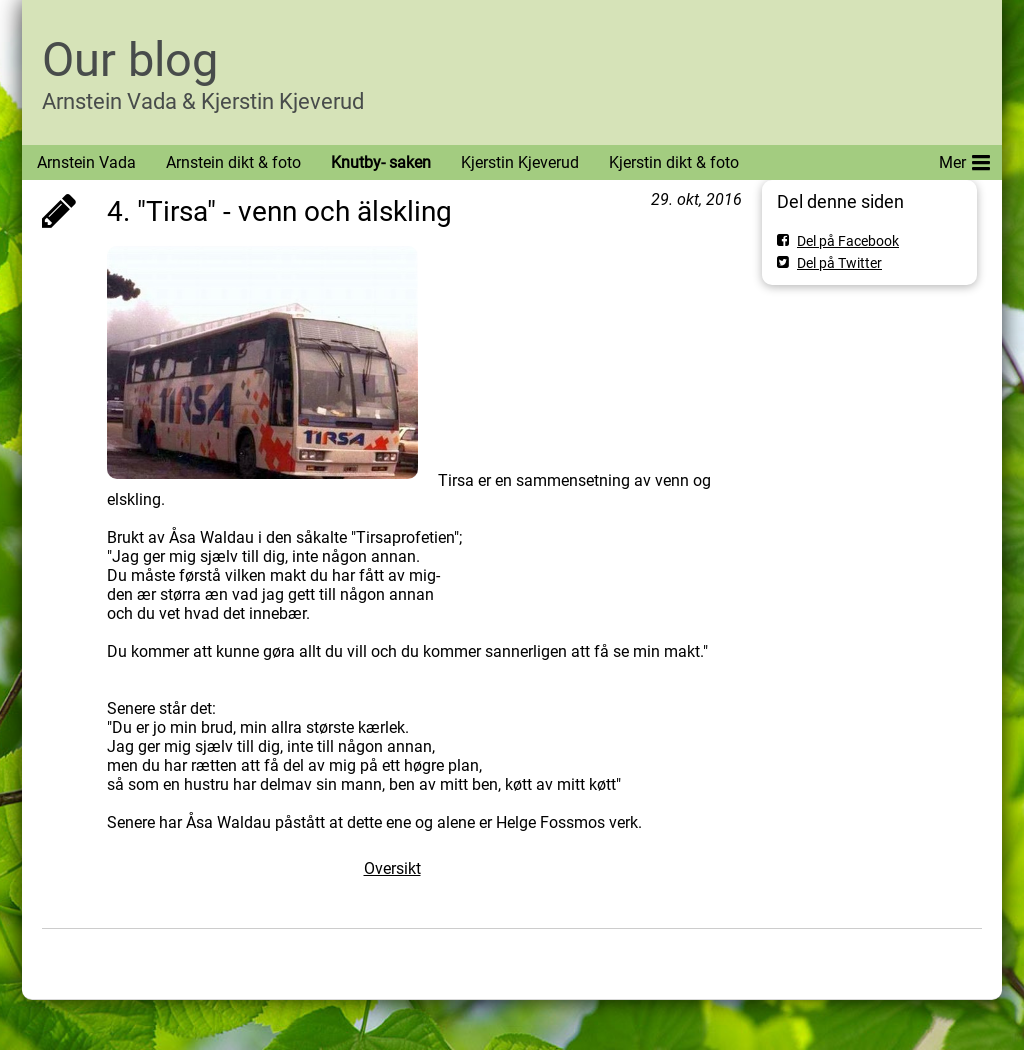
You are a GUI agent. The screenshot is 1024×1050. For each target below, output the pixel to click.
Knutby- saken (381, 162)
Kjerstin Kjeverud (520, 162)
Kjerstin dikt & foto (674, 162)
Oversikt (392, 868)
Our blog (130, 59)
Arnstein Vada (86, 162)
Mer (964, 159)
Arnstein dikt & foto (233, 162)
